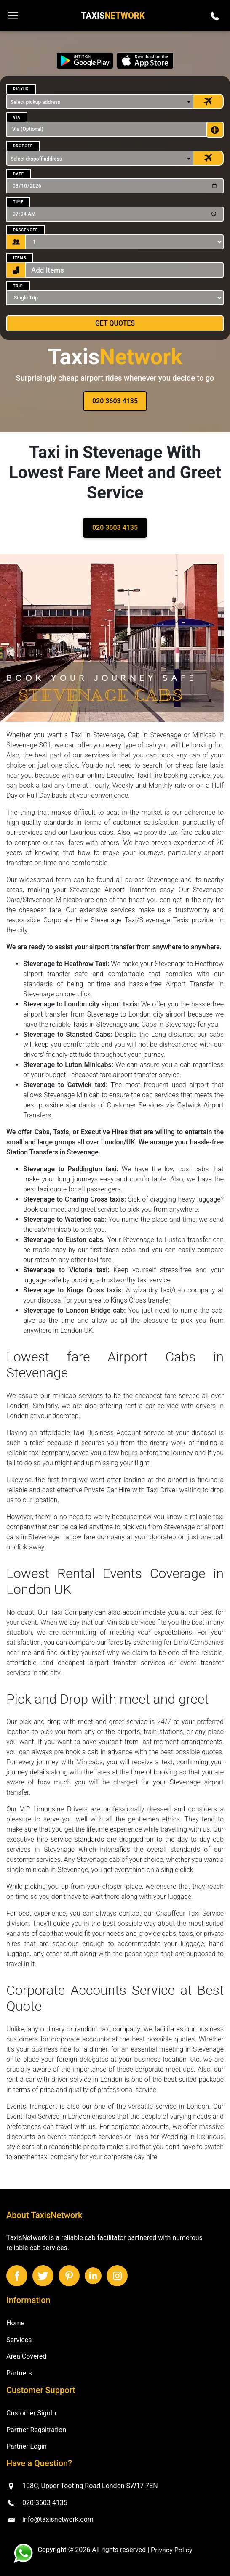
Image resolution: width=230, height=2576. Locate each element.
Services (19, 2339)
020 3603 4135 (115, 401)
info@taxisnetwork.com (58, 2519)
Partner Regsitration (36, 2429)
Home (15, 2323)
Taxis (112, 16)
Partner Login (26, 2446)
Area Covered (26, 2356)
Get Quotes (115, 323)
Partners (19, 2373)
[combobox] (99, 101)
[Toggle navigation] (13, 15)
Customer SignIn (31, 2413)
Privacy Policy (172, 2550)
